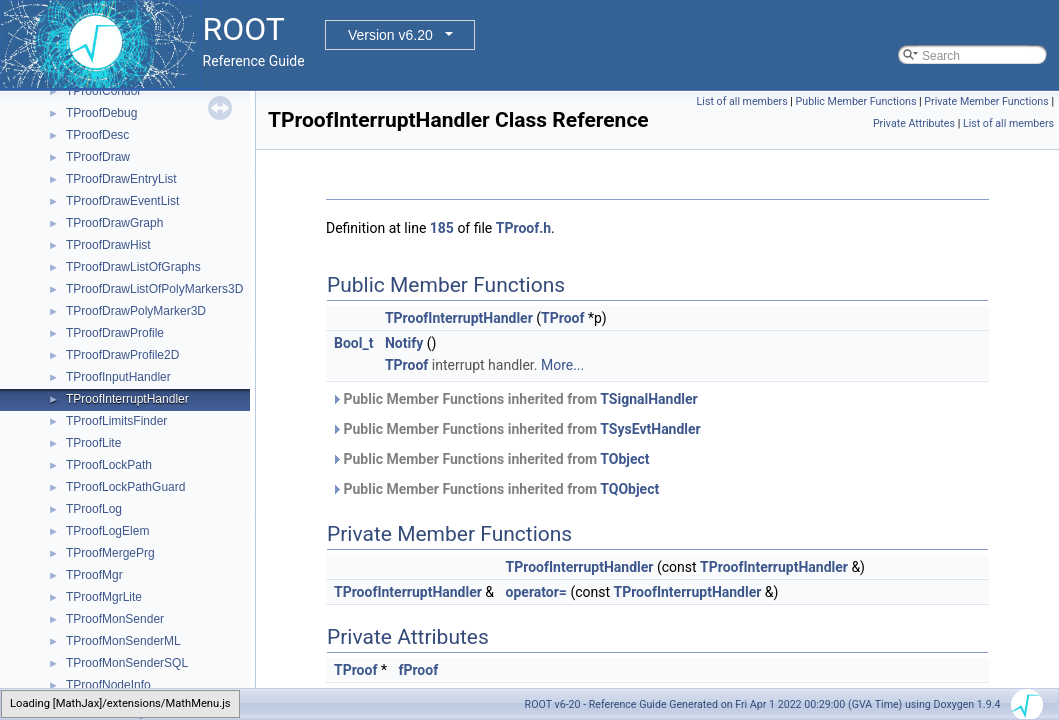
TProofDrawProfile (115, 333)
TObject (624, 459)
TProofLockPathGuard (125, 487)
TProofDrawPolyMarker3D (136, 311)
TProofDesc (97, 135)
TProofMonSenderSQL (127, 663)
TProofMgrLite (104, 597)
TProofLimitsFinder (116, 421)
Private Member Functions (986, 101)
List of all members (742, 101)
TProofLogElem (107, 531)
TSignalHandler (648, 399)
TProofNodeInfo (108, 685)
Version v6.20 (390, 35)
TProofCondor (103, 91)
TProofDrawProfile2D (122, 355)
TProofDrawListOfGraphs (133, 267)
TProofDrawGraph (114, 223)
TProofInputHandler (118, 377)
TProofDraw (98, 157)
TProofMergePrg (110, 553)
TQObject (629, 489)
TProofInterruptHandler (127, 399)
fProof (418, 670)
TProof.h (523, 228)
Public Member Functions (856, 101)
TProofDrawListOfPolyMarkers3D (154, 289)
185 (442, 228)
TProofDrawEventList (122, 201)
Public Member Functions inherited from (514, 399)
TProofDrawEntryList (121, 179)
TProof (562, 318)
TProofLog (94, 509)
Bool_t (353, 343)
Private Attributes (914, 123)
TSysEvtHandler (650, 429)
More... (562, 365)
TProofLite (93, 443)
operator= (536, 592)
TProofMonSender (115, 619)
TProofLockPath (109, 465)
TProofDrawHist (108, 245)
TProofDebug (101, 113)
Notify (404, 343)
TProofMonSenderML (123, 641)
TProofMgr (94, 575)
